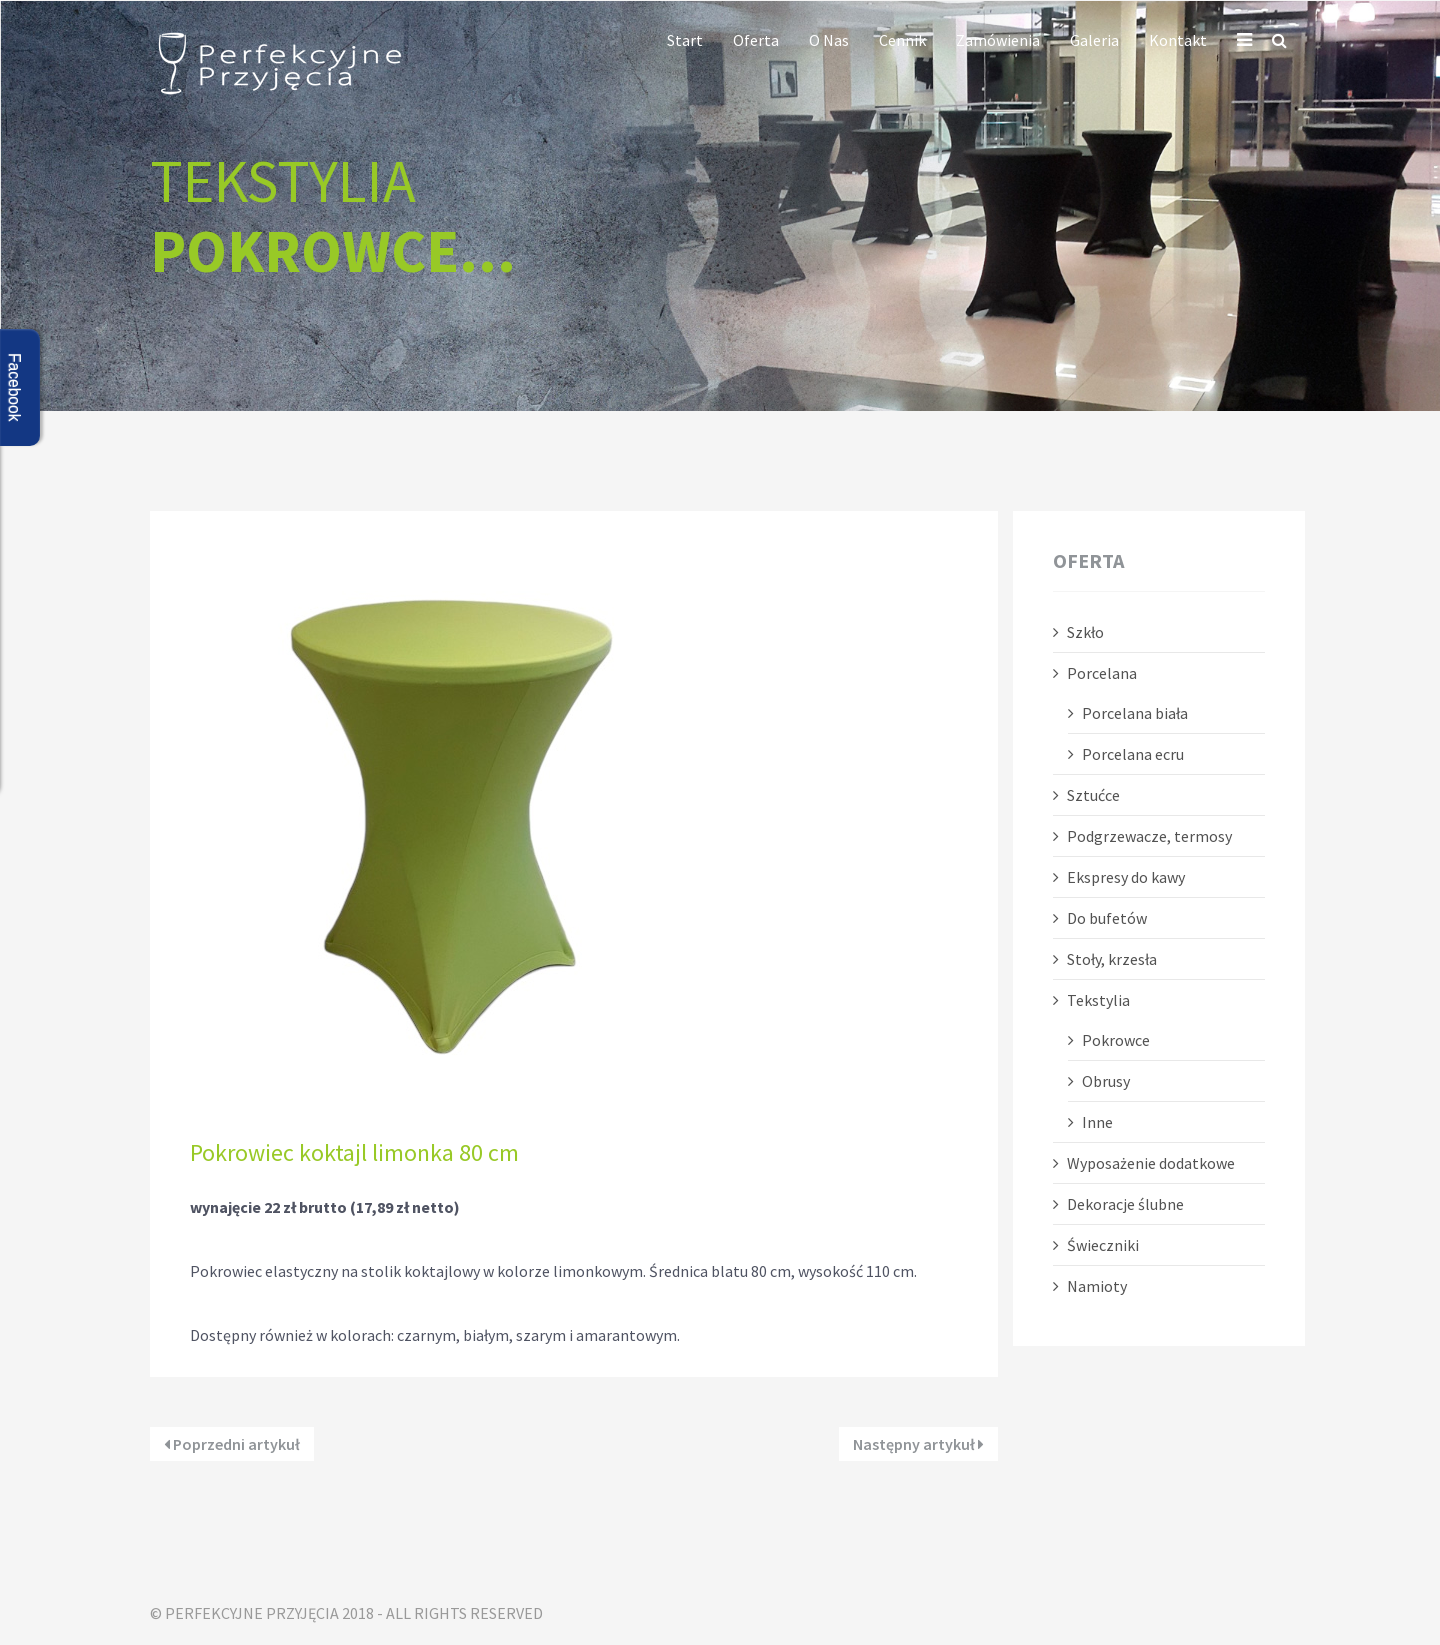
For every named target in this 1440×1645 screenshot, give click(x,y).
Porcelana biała (1135, 713)
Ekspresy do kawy (1126, 877)
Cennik (902, 40)
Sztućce (1093, 795)
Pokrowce (1116, 1040)
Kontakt (1178, 40)
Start (685, 40)
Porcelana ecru (1133, 754)
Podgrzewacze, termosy (1149, 836)
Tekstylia (1098, 1000)
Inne (1097, 1122)
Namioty (1097, 1286)
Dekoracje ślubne (1125, 1204)
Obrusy (1106, 1081)
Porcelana (1102, 673)
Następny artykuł (918, 1444)
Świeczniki (1103, 1245)
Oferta (756, 40)
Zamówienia (998, 40)
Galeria (1094, 40)
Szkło (1085, 632)
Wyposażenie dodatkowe (1151, 1163)
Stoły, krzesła (1112, 959)
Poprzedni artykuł (232, 1444)
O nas (829, 40)
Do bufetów (1107, 918)
